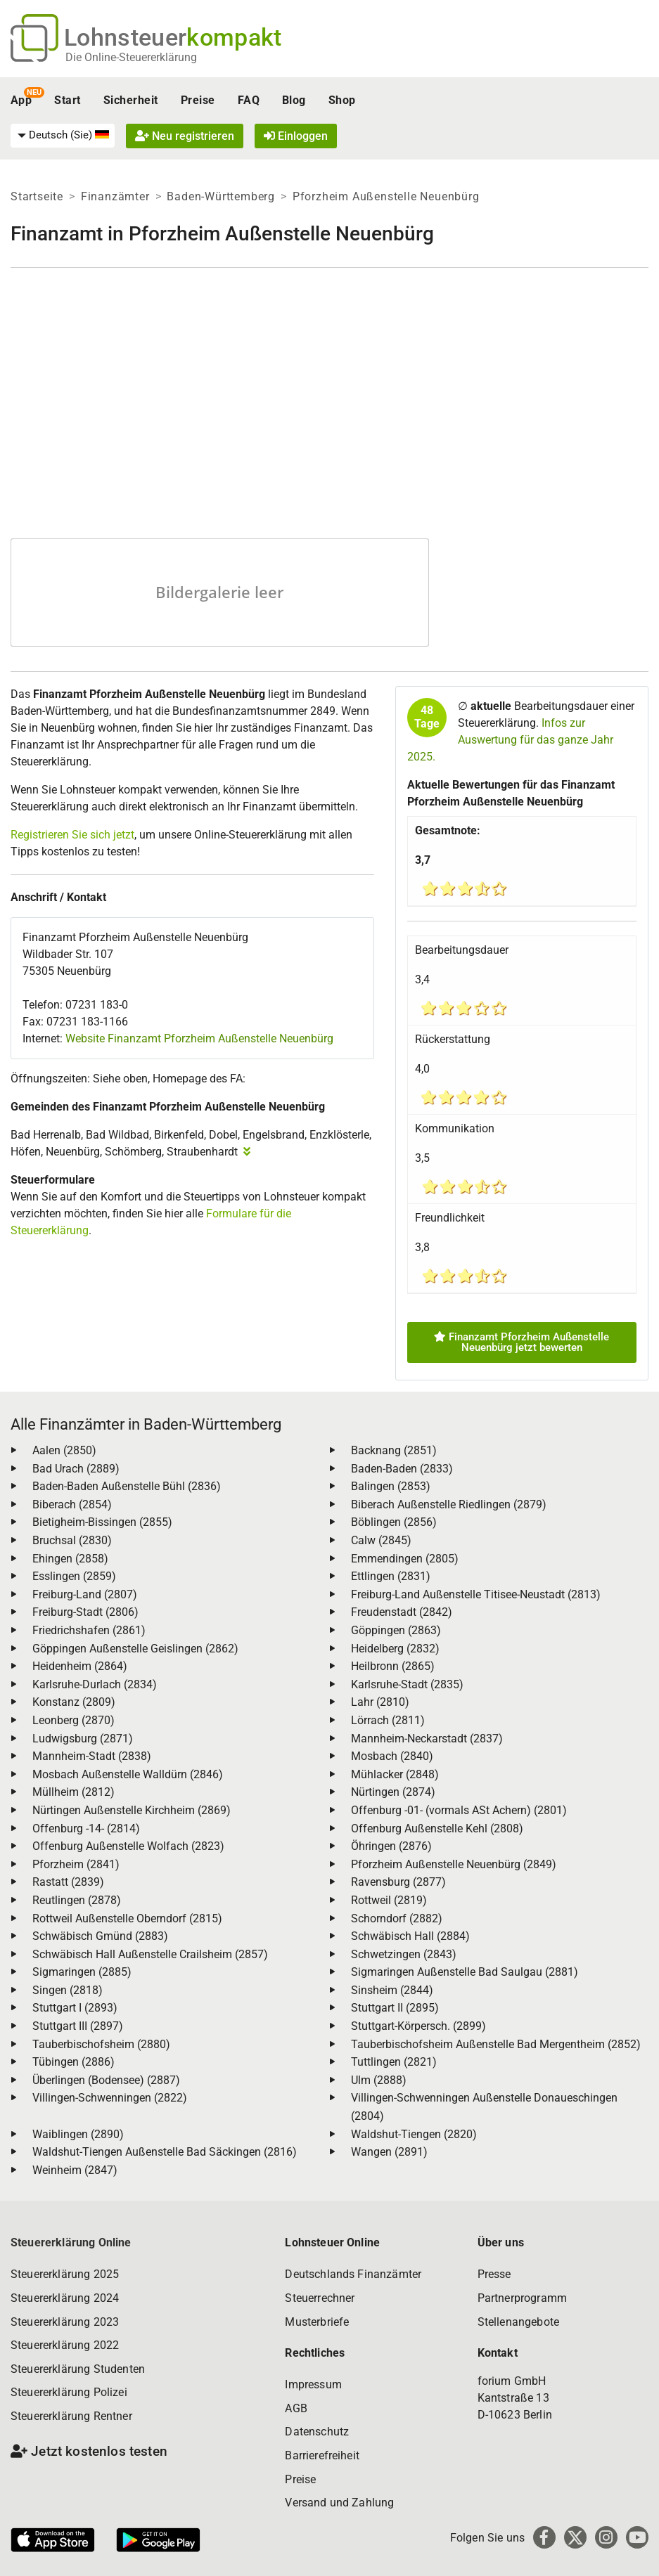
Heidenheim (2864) (79, 1666)
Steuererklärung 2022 (65, 2345)
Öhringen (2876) (391, 1846)
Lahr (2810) (380, 1702)
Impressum (313, 2384)
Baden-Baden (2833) (402, 1468)
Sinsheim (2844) (392, 1990)
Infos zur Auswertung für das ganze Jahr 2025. (510, 739)
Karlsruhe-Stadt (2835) (407, 1684)
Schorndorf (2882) (396, 1918)
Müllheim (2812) (73, 1792)
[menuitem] (63, 136)
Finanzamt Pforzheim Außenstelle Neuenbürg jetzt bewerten (521, 1342)
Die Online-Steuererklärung (131, 57)
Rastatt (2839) (68, 1882)
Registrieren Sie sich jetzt (72, 834)
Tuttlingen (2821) (394, 2062)
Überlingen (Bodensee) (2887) (106, 2080)
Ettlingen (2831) (390, 1576)
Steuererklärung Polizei (69, 2392)
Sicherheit (130, 100)
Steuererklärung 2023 (65, 2322)
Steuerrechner (319, 2298)
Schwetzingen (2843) (403, 1954)
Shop (342, 100)
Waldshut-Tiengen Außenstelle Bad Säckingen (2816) (164, 2151)
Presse (494, 2274)
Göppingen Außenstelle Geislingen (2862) (135, 1648)
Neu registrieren (184, 136)
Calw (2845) (381, 1540)
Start (67, 100)
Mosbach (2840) (392, 1756)
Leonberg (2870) (73, 1720)
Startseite (37, 196)
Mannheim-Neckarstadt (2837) (427, 1738)
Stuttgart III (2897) (77, 2026)
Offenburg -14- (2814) (86, 1828)
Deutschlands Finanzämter (353, 2274)
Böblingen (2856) (394, 1522)
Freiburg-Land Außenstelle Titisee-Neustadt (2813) (476, 1594)
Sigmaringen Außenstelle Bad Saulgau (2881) (464, 1972)
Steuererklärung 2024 (65, 2298)
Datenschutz (317, 2431)
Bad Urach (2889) (76, 1468)
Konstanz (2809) (73, 1702)
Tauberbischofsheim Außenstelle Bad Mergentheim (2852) (496, 2044)
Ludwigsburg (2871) (82, 1738)
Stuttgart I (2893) (74, 2007)
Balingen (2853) (390, 1486)
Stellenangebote (518, 2322)
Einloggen (296, 136)
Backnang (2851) (394, 1450)
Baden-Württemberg (221, 196)
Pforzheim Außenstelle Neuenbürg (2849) (453, 1864)
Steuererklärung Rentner (71, 2416)
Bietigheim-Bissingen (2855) (102, 1522)
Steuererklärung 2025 (65, 2274)
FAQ (249, 100)
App (21, 100)
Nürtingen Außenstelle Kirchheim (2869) (131, 1810)
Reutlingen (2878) (76, 1900)
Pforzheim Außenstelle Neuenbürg (386, 196)
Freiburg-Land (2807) (84, 1594)
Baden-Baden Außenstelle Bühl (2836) (126, 1486)
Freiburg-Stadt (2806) (85, 1612)
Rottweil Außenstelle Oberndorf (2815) (127, 1918)
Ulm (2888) (379, 2080)
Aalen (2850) (64, 1450)
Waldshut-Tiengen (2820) (414, 2134)
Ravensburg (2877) (398, 1882)
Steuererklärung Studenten (78, 2369)
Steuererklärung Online (71, 2242)
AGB (296, 2408)
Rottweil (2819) (389, 1900)
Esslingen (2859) (74, 1576)
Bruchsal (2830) (72, 1540)
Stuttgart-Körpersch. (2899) (418, 2026)
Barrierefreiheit (322, 2455)
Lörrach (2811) (388, 1720)
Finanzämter (115, 196)
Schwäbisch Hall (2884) (410, 1936)
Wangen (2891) (389, 2151)
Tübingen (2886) (73, 2062)
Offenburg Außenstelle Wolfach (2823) (128, 1846)
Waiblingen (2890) (78, 2134)
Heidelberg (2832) (395, 1648)
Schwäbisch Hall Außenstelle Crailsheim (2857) (150, 1954)
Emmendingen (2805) (405, 1558)
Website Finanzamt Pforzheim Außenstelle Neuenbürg (199, 1038)
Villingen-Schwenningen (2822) (109, 2097)
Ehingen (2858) (70, 1558)
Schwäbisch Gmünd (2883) (100, 1936)
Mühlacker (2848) (395, 1774)
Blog (294, 100)
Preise (198, 100)
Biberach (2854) (72, 1504)
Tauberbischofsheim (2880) (101, 2044)
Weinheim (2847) (74, 2170)
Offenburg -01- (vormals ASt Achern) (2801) (459, 1810)
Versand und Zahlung (339, 2502)
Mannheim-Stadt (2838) (91, 1756)
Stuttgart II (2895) (395, 2007)
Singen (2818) (67, 1990)
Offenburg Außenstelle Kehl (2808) (437, 1828)
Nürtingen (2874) (393, 1792)
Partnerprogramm (522, 2298)
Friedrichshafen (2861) (89, 1630)
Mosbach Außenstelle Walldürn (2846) (127, 1774)
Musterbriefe (317, 2322)
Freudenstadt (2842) (401, 1612)
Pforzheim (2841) (76, 1864)
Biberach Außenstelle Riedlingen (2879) (448, 1504)
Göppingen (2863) (396, 1630)
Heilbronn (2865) (393, 1666)
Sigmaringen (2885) (82, 1972)
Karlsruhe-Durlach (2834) (94, 1684)
